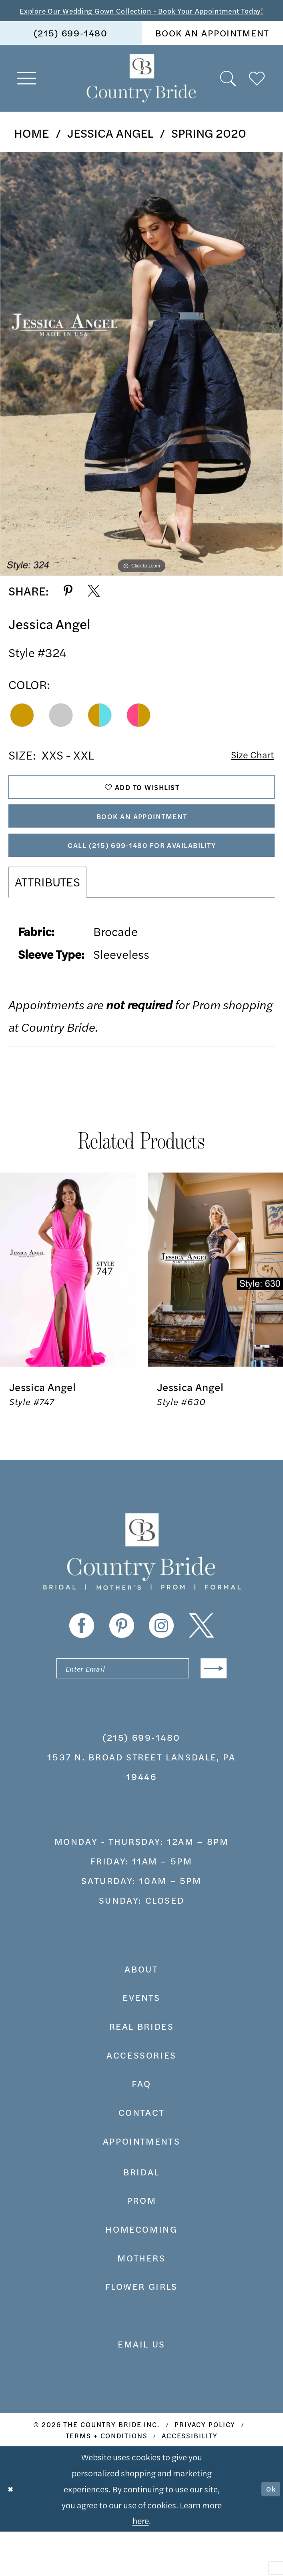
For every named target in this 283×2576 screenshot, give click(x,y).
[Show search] (228, 94)
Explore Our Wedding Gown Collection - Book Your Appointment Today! (141, 18)
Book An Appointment (142, 843)
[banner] (141, 94)
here (140, 2565)
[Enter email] (141, 1710)
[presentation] (68, 1308)
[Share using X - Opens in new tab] (94, 606)
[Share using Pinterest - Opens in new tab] (68, 606)
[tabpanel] (141, 379)
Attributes (47, 920)
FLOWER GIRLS (141, 2330)
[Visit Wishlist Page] (257, 94)
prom (141, 2244)
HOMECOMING (141, 2273)
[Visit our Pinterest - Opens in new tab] (121, 1664)
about (141, 2013)
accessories (141, 2099)
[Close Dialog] (13, 2533)
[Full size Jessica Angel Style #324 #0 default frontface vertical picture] (141, 379)
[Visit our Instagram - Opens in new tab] (161, 1664)
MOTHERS (141, 2302)
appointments (141, 2185)
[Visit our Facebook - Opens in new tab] (81, 1664)
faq (141, 2127)
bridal (141, 2216)
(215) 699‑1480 (141, 1781)
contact (141, 2156)
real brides (141, 2070)
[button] (27, 94)
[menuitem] (71, 48)
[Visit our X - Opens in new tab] (201, 1664)
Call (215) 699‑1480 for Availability (142, 880)
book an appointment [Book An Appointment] (212, 48)
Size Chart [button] (247, 770)
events (141, 2041)
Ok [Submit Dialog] (269, 2533)
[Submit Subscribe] (209, 1710)
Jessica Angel (110, 148)
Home (31, 148)
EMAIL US (141, 2388)
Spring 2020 (208, 148)
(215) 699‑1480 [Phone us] (71, 48)
